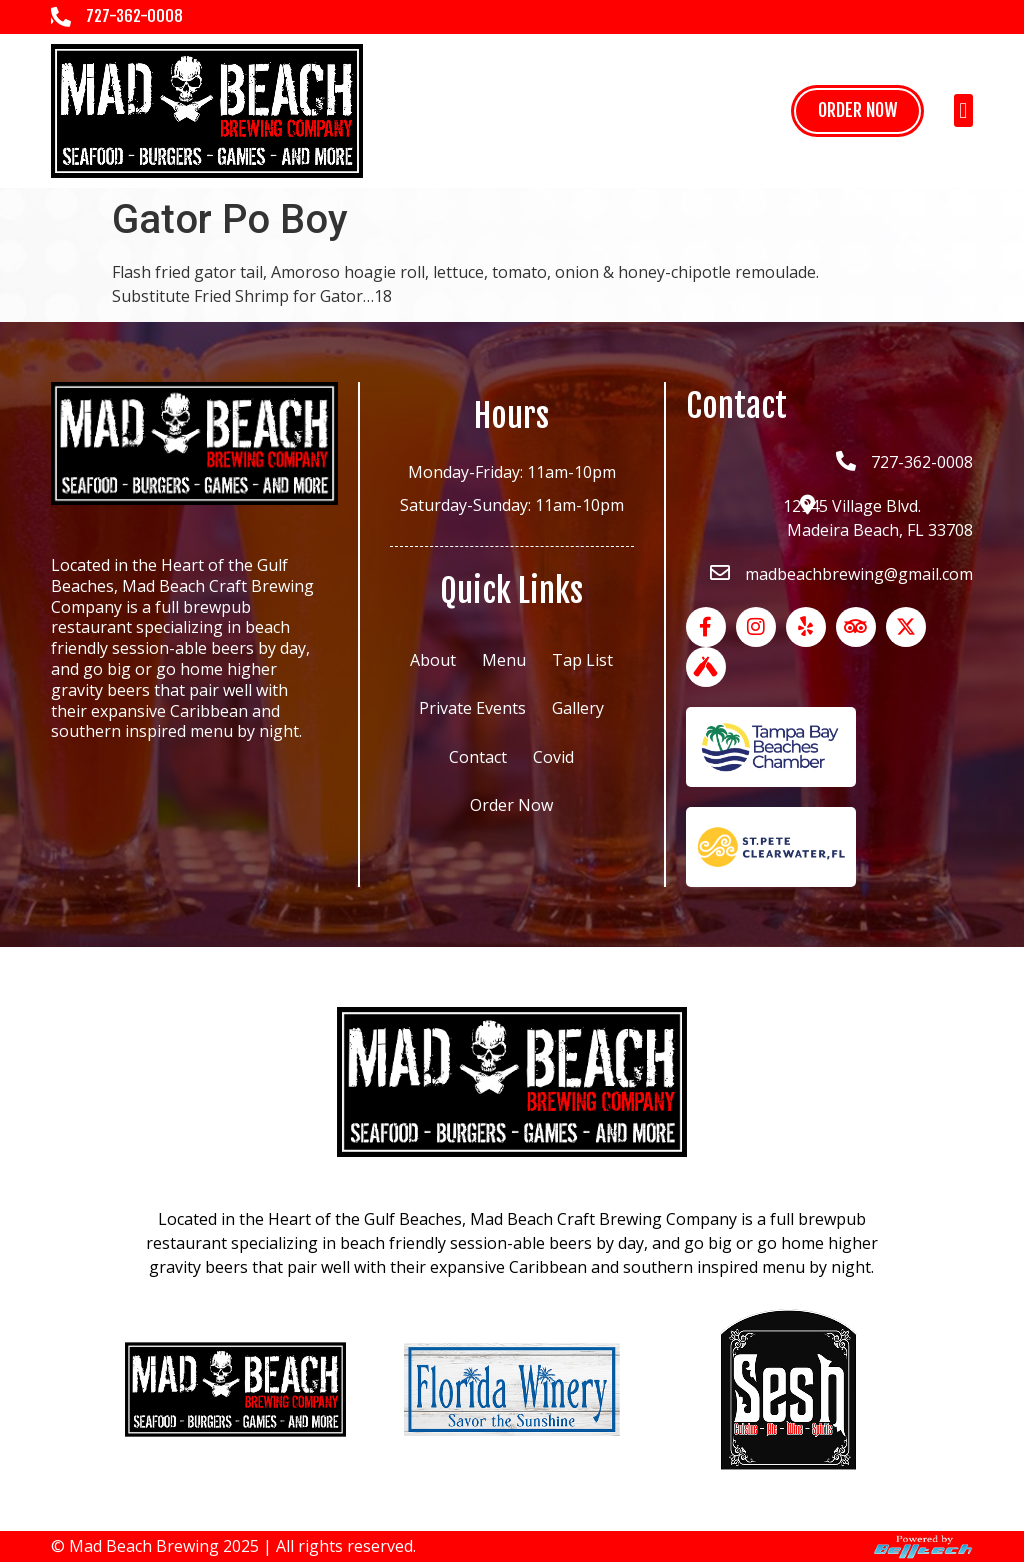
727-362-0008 (134, 16)
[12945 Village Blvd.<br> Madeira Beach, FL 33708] (807, 505)
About (433, 660)
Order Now (511, 805)
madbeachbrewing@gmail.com (859, 574)
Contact (478, 757)
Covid (553, 757)
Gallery (578, 708)
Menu (504, 660)
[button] (963, 110)
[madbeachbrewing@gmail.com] (720, 573)
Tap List (582, 660)
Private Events (472, 708)
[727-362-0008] (61, 17)
